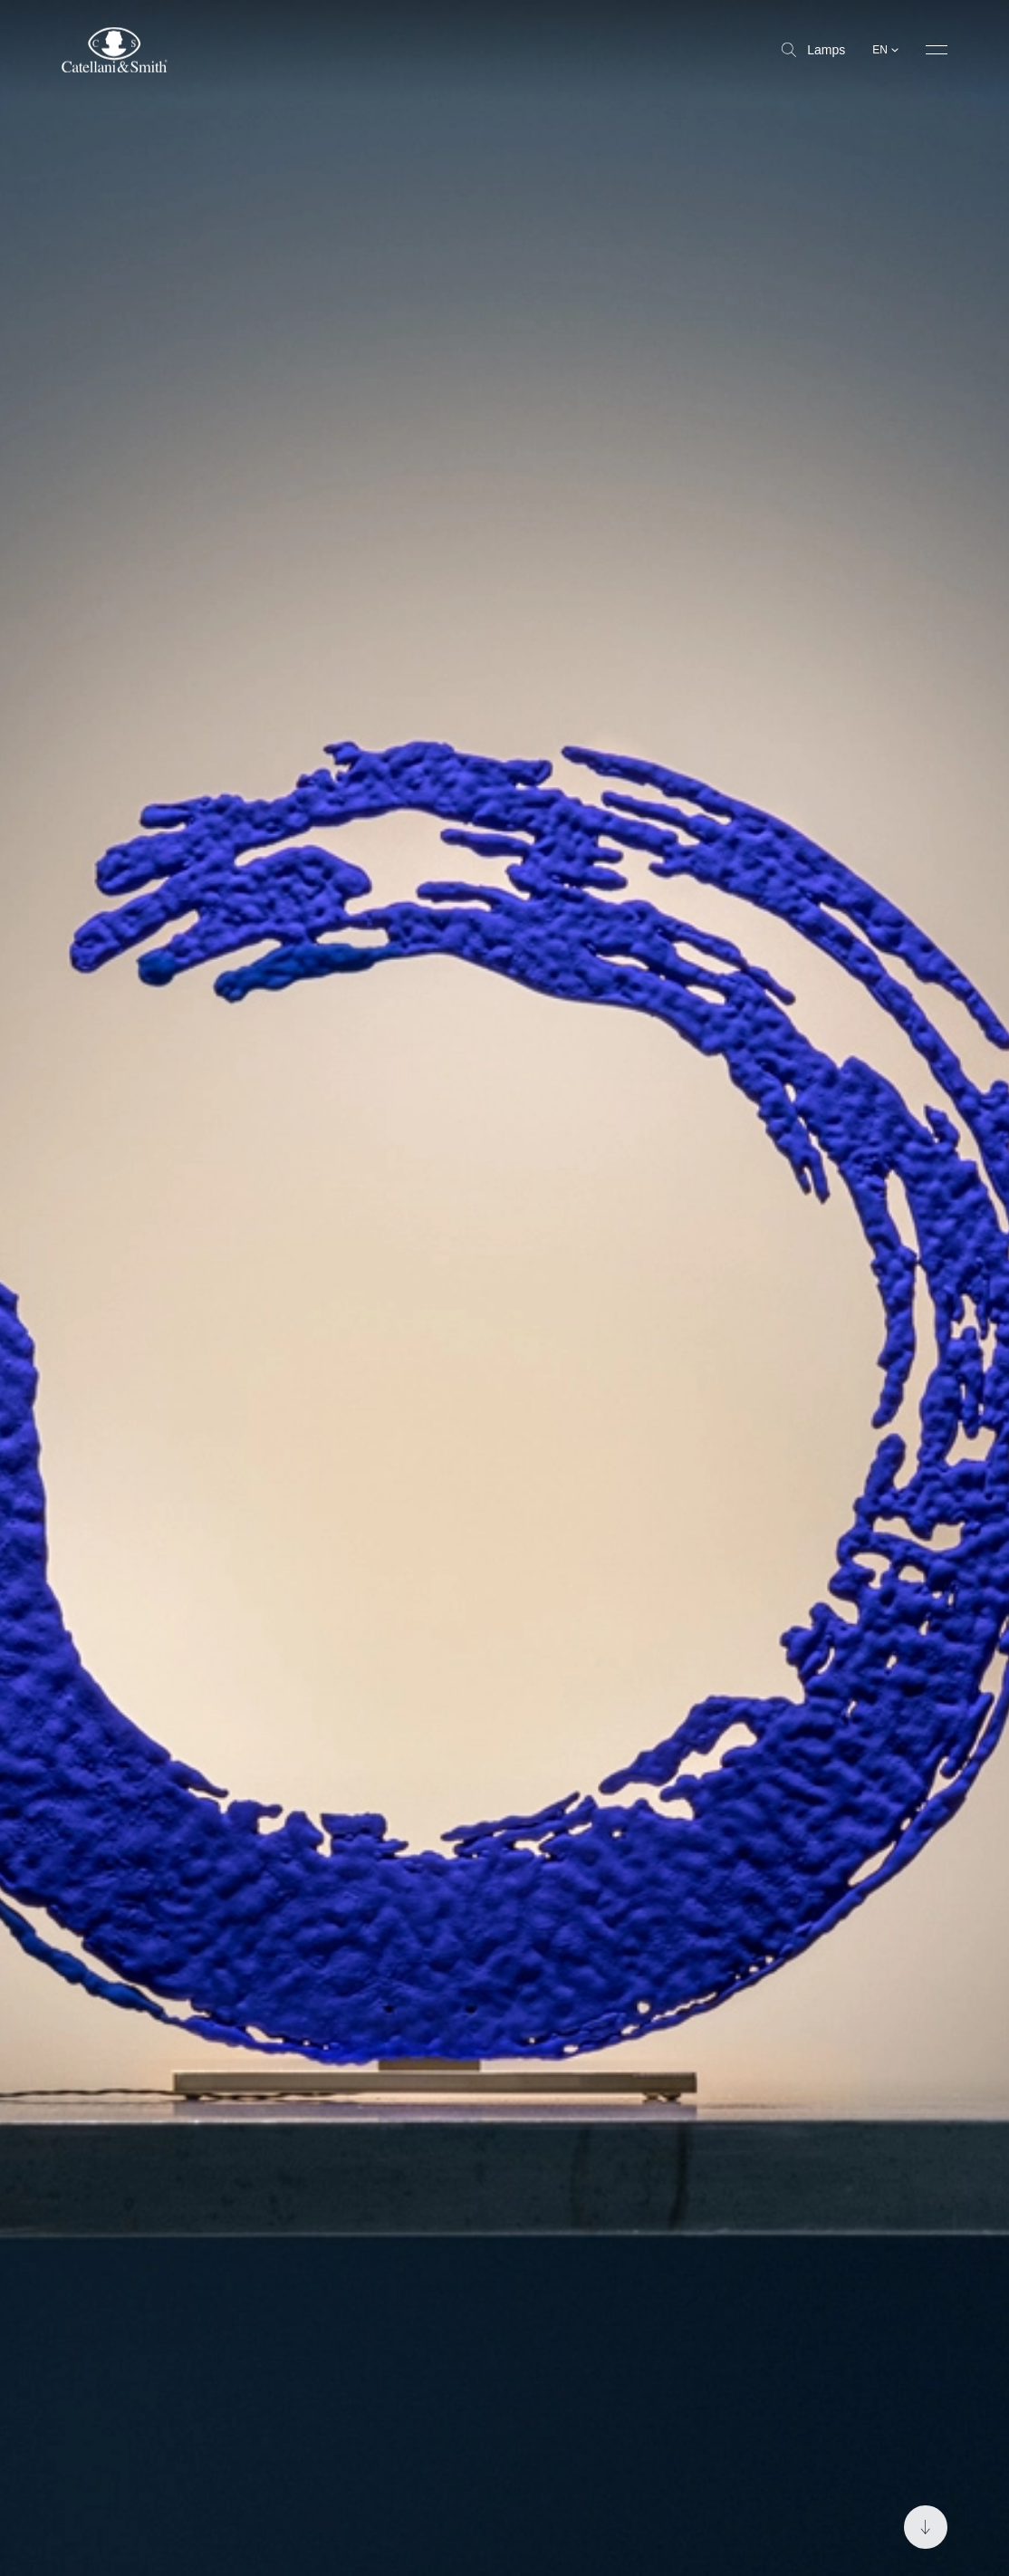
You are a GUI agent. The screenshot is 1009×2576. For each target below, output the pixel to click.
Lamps (813, 50)
